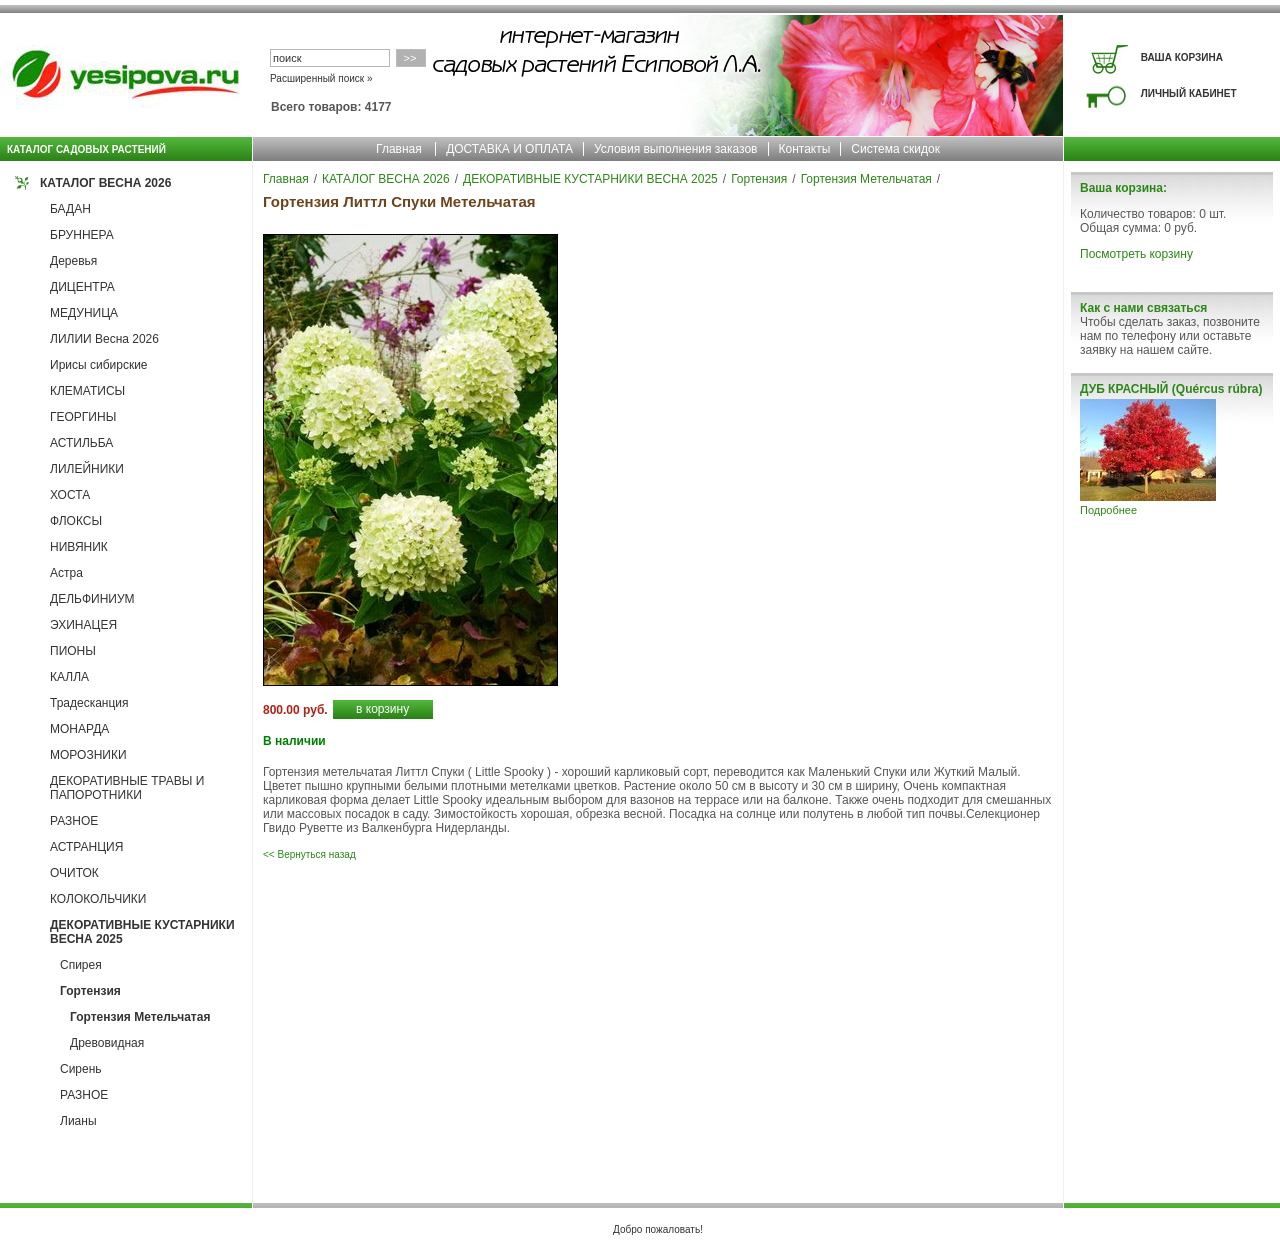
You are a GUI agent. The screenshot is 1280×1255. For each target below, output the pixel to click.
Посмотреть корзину (1136, 254)
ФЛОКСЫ (76, 521)
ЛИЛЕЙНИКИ (87, 469)
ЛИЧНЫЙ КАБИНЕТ (1189, 93)
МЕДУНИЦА (84, 313)
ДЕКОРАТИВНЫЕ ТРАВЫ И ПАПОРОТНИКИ (127, 788)
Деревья (73, 261)
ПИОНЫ (73, 651)
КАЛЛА (69, 677)
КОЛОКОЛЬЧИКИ (98, 899)
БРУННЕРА (82, 235)
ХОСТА (70, 495)
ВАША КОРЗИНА (1182, 57)
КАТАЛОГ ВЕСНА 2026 (105, 183)
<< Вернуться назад (309, 854)
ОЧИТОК (74, 873)
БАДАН (70, 209)
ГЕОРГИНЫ (83, 417)
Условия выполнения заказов (676, 149)
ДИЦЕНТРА (82, 287)
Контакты (805, 149)
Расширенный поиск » (321, 78)
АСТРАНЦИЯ (86, 847)
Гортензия (90, 991)
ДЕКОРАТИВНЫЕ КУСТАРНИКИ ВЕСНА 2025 (590, 179)
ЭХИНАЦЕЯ (83, 625)
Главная (399, 149)
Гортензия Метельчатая (140, 1017)
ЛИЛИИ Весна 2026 (104, 339)
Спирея (81, 965)
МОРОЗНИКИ (88, 755)
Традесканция (89, 703)
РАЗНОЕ (74, 821)
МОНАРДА (79, 729)
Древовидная (107, 1043)
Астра (66, 573)
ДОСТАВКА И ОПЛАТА (509, 149)
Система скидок (895, 149)
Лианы (78, 1121)
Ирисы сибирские (99, 365)
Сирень (81, 1069)
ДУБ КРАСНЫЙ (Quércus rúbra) (1171, 389)
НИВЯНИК (79, 547)
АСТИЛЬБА (81, 443)
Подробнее (1108, 510)
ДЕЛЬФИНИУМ (92, 599)
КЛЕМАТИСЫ (87, 391)
